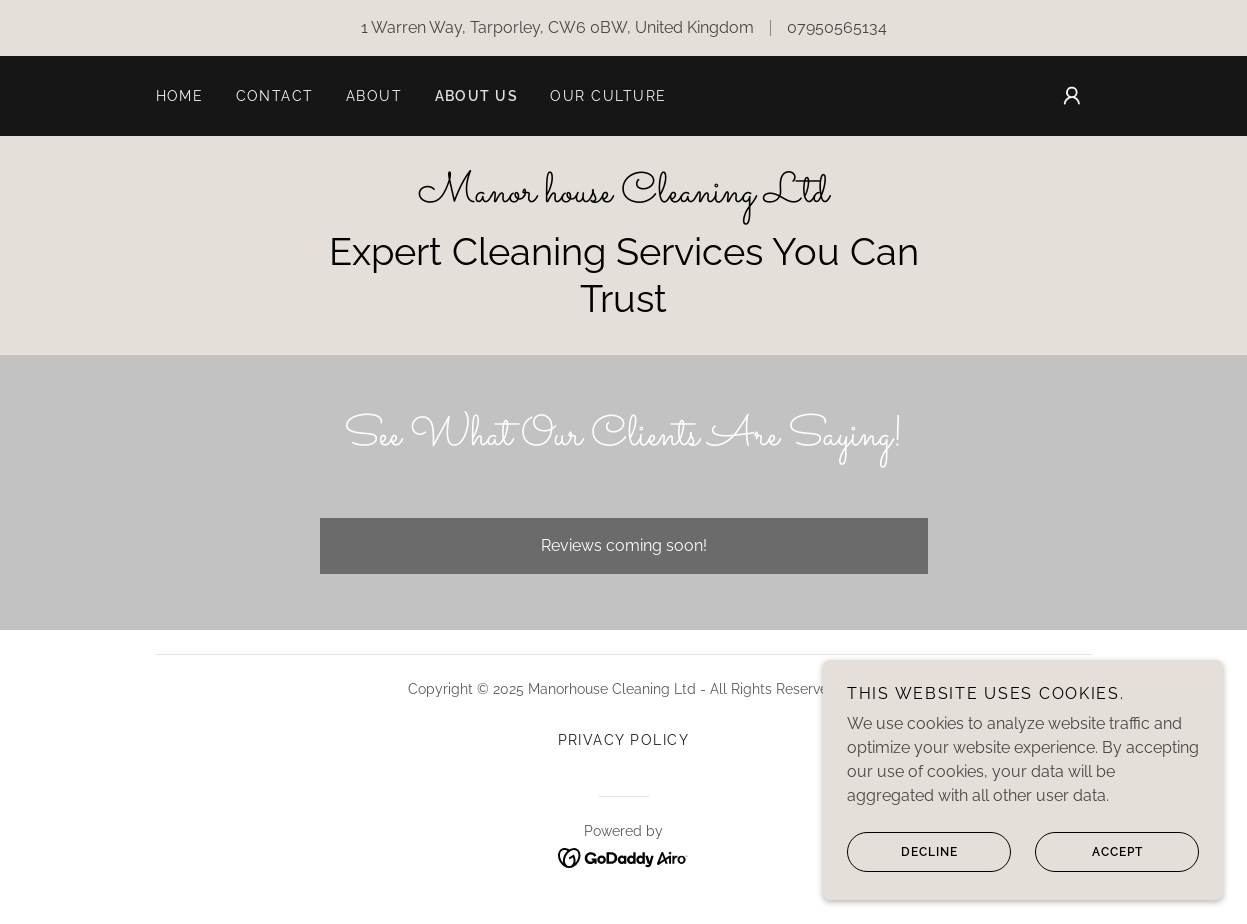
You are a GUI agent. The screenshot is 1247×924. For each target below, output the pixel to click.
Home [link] (180, 96)
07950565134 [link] (837, 27)
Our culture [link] (608, 96)
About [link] (374, 96)
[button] (1072, 96)
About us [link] (477, 96)
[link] (623, 196)
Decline (902, 866)
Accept (1089, 866)
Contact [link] (275, 96)
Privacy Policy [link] (624, 740)
